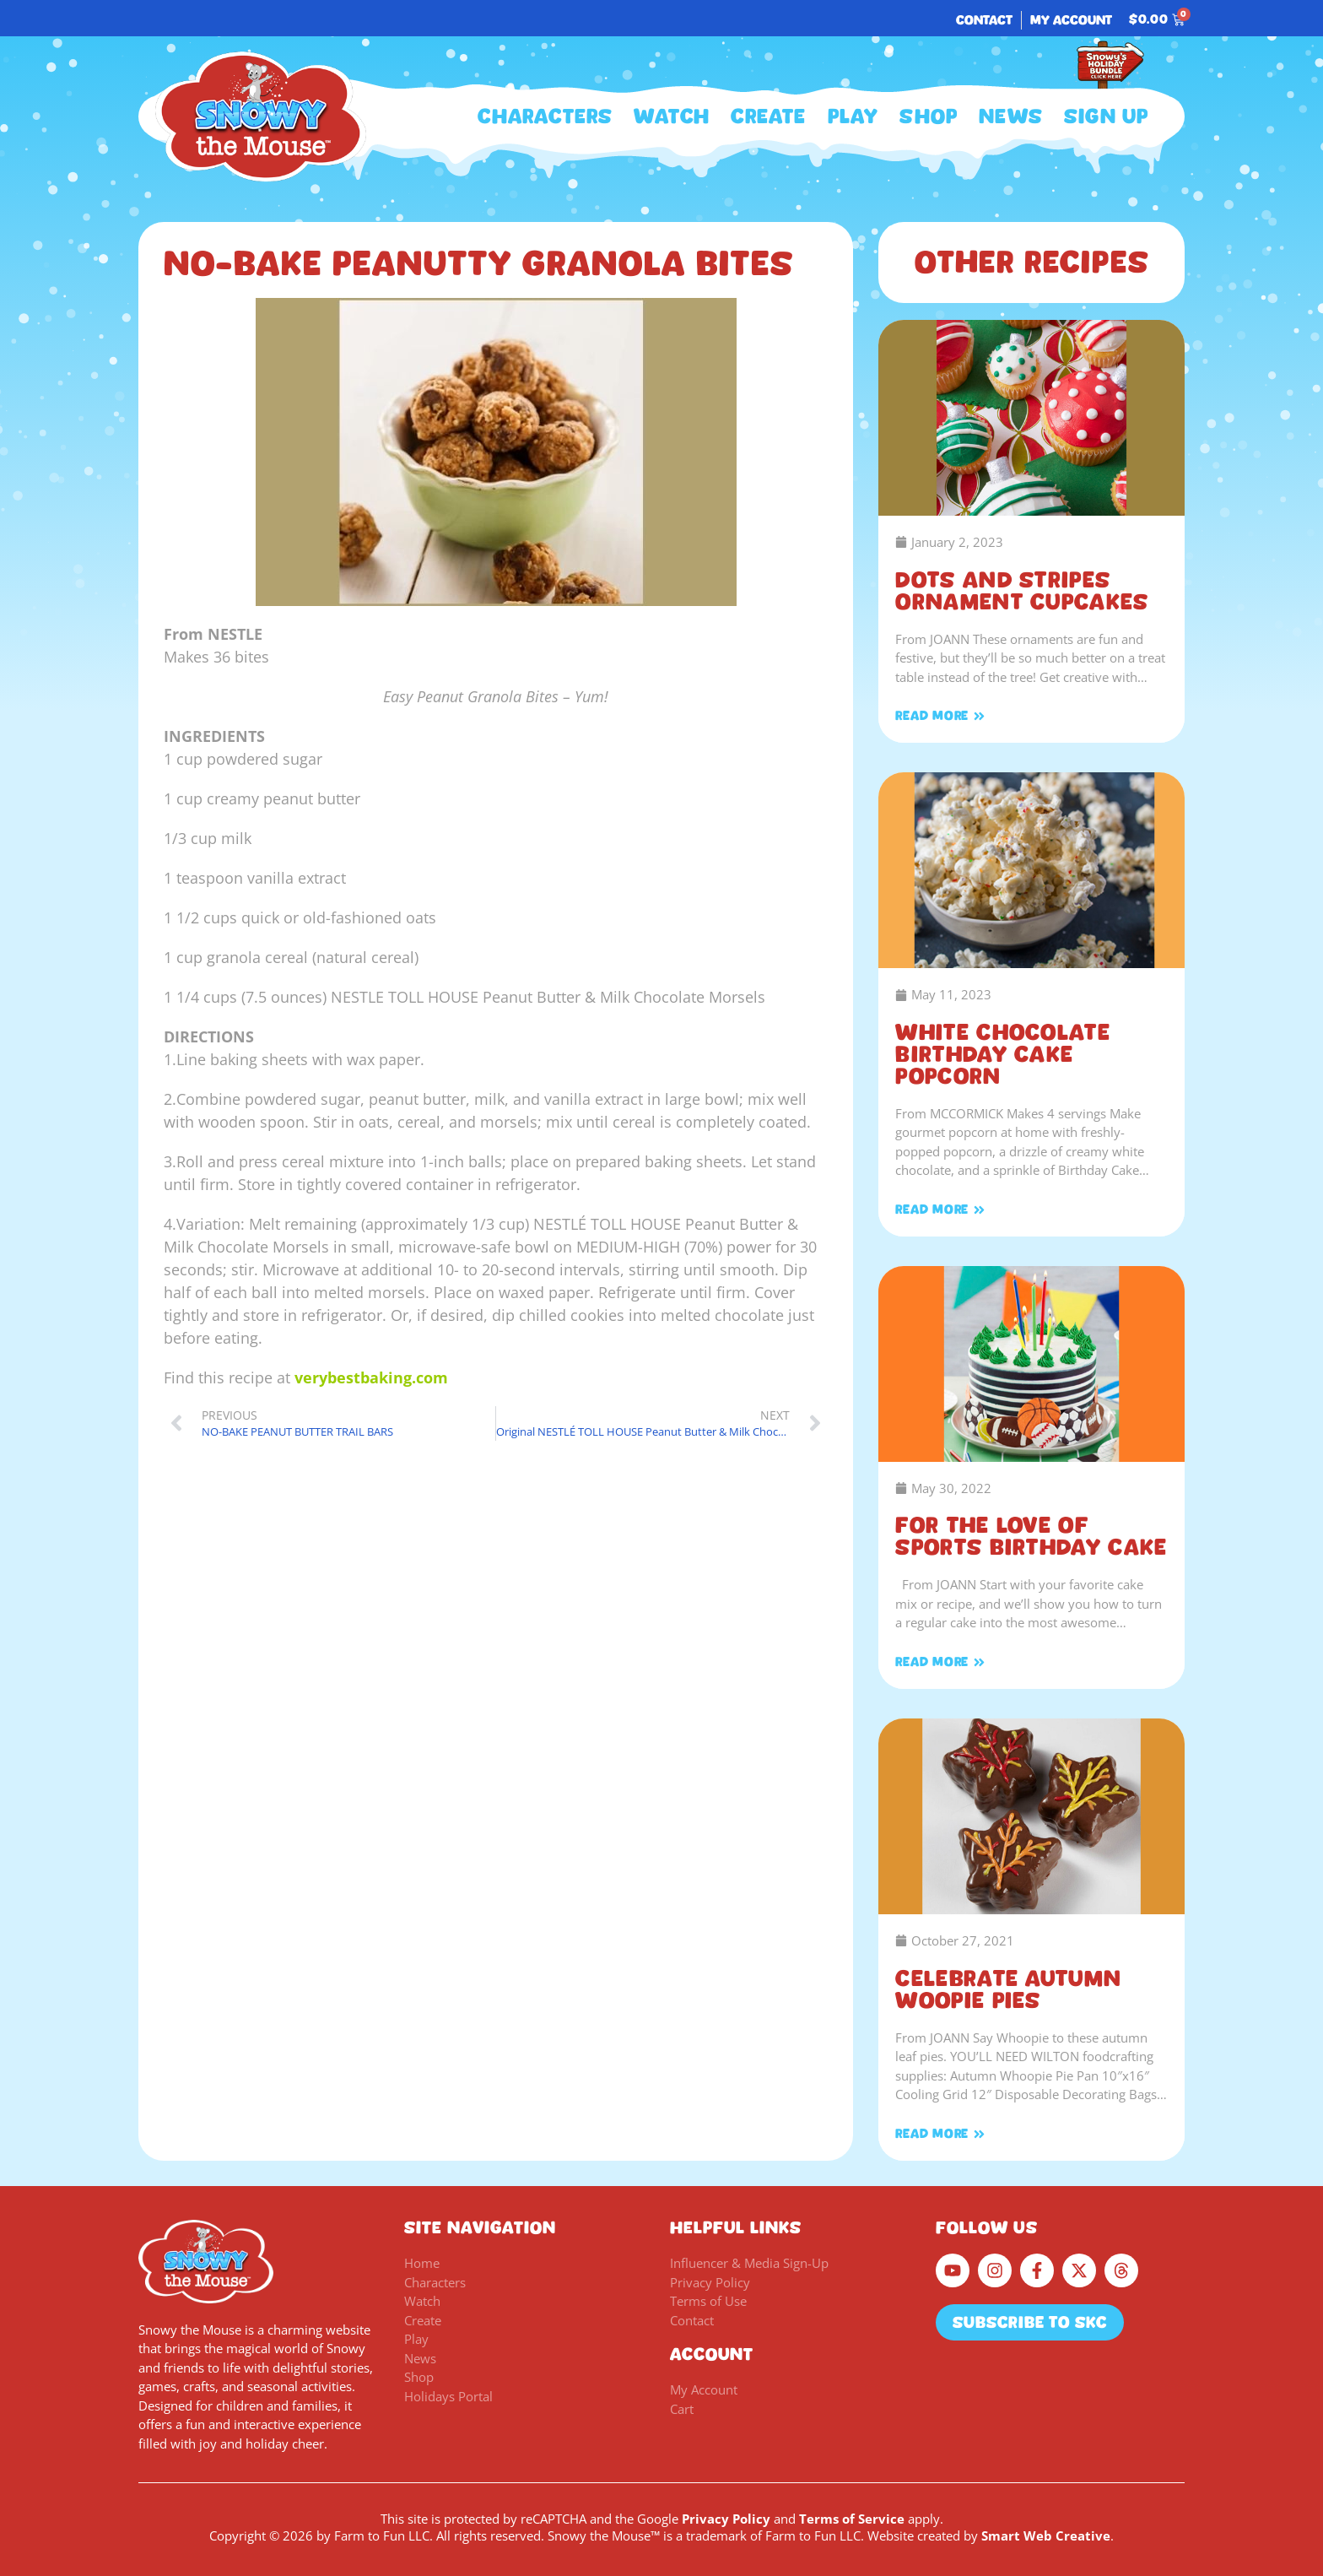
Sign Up (1106, 116)
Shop (928, 116)
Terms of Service (851, 2518)
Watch (672, 116)
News (1011, 116)
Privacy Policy (726, 2518)
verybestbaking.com (371, 1377)
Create (768, 116)
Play (853, 116)
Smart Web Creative (1045, 2535)
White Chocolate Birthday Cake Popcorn (1002, 1054)
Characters (545, 116)
